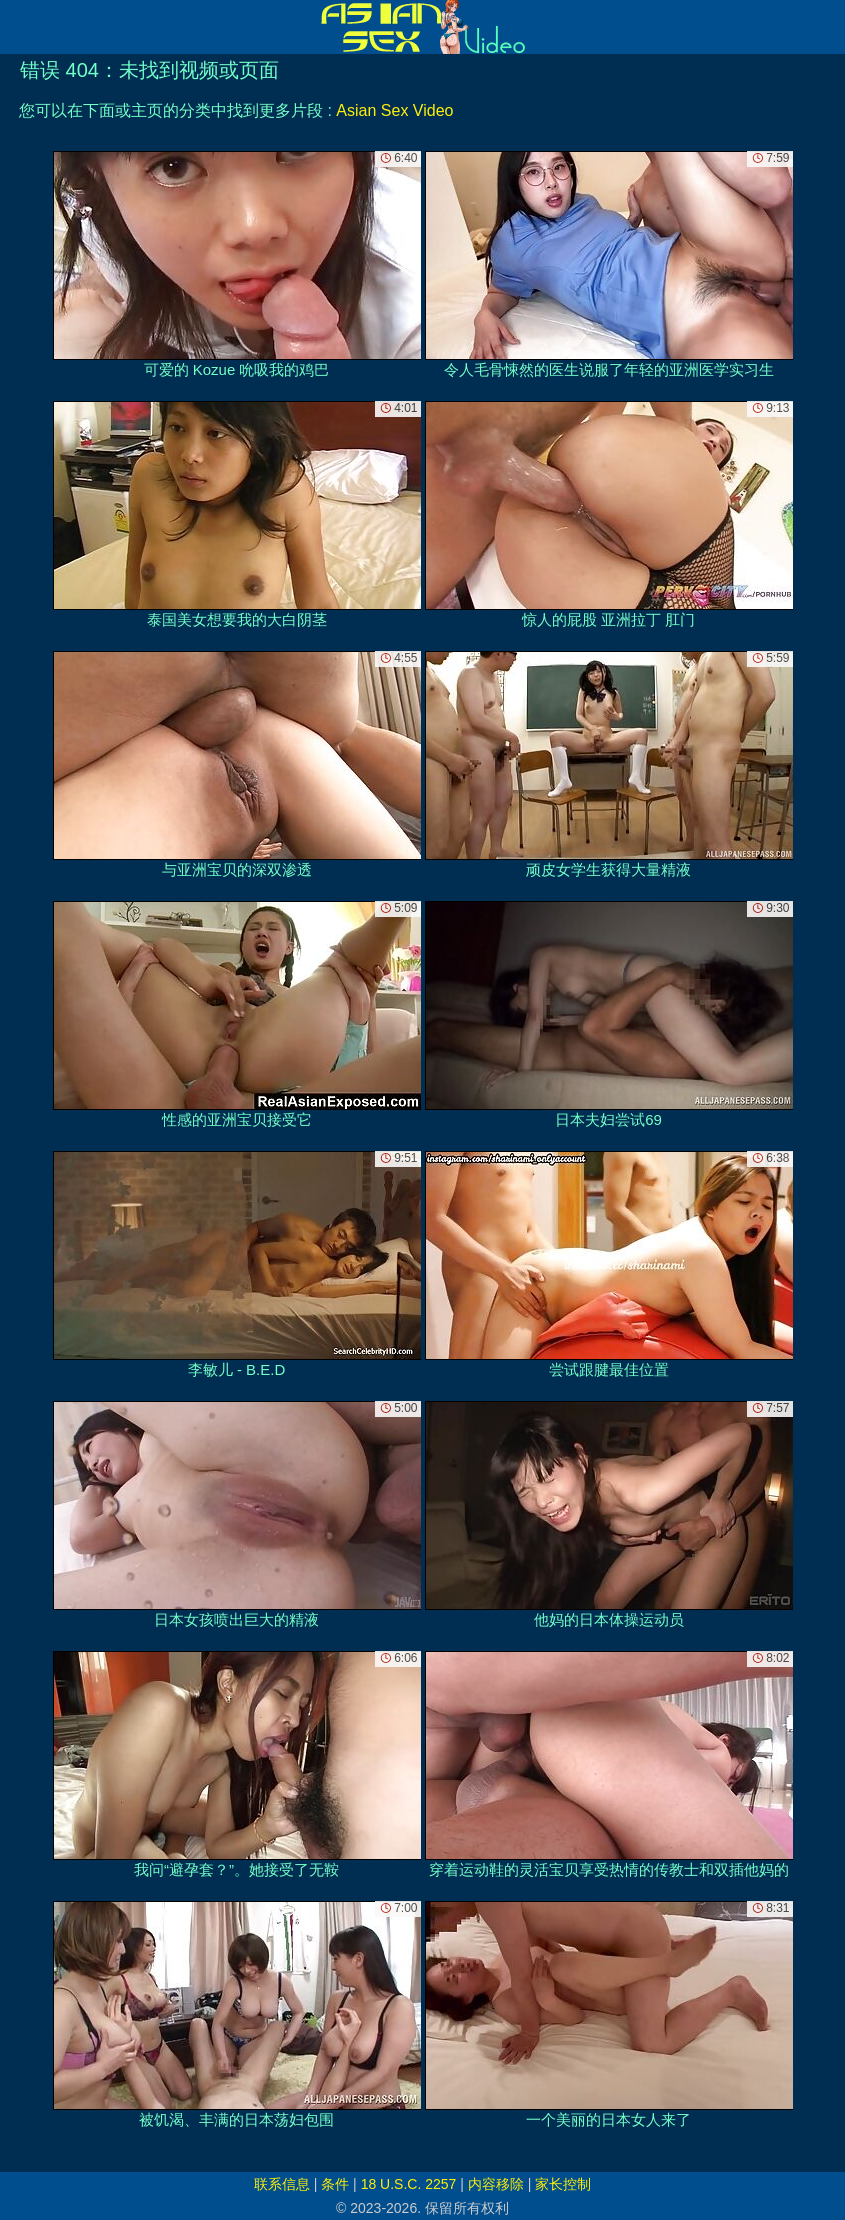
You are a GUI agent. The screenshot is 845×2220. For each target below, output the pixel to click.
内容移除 (496, 2184)
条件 (335, 2184)
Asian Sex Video (394, 110)
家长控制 (563, 2184)
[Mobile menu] (18, 27)
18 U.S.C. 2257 (409, 2184)
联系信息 (282, 2184)
